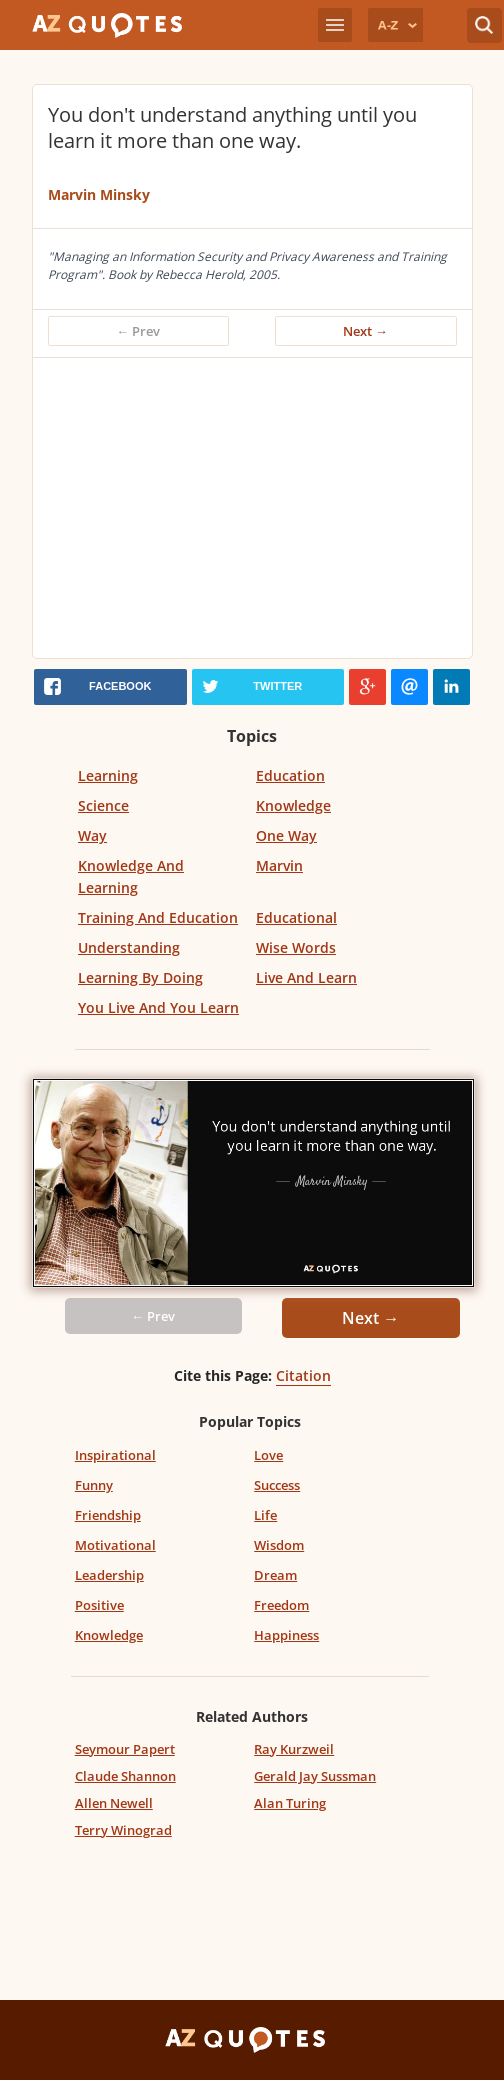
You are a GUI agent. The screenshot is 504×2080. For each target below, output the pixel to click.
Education (290, 775)
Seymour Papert (125, 1749)
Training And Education (158, 917)
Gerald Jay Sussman (315, 1776)
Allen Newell (114, 1803)
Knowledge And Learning (131, 876)
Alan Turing (290, 1803)
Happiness (286, 1635)
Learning (108, 775)
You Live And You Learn (158, 1007)
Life (265, 1515)
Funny (94, 1485)
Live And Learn (306, 977)
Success (277, 1485)
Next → (365, 331)
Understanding (129, 947)
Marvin (279, 865)
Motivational (115, 1545)
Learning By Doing (140, 977)
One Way (286, 835)
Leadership (109, 1575)
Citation (303, 1375)
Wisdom (279, 1545)
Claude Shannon (125, 1776)
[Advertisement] (267, 508)
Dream (275, 1575)
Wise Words (296, 947)
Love (268, 1455)
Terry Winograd (123, 1830)
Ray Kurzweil (294, 1749)
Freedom (281, 1605)
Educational (296, 917)
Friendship (108, 1515)
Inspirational (115, 1455)
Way (92, 835)
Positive (99, 1605)
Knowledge (293, 805)
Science (103, 805)
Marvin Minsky (99, 194)
